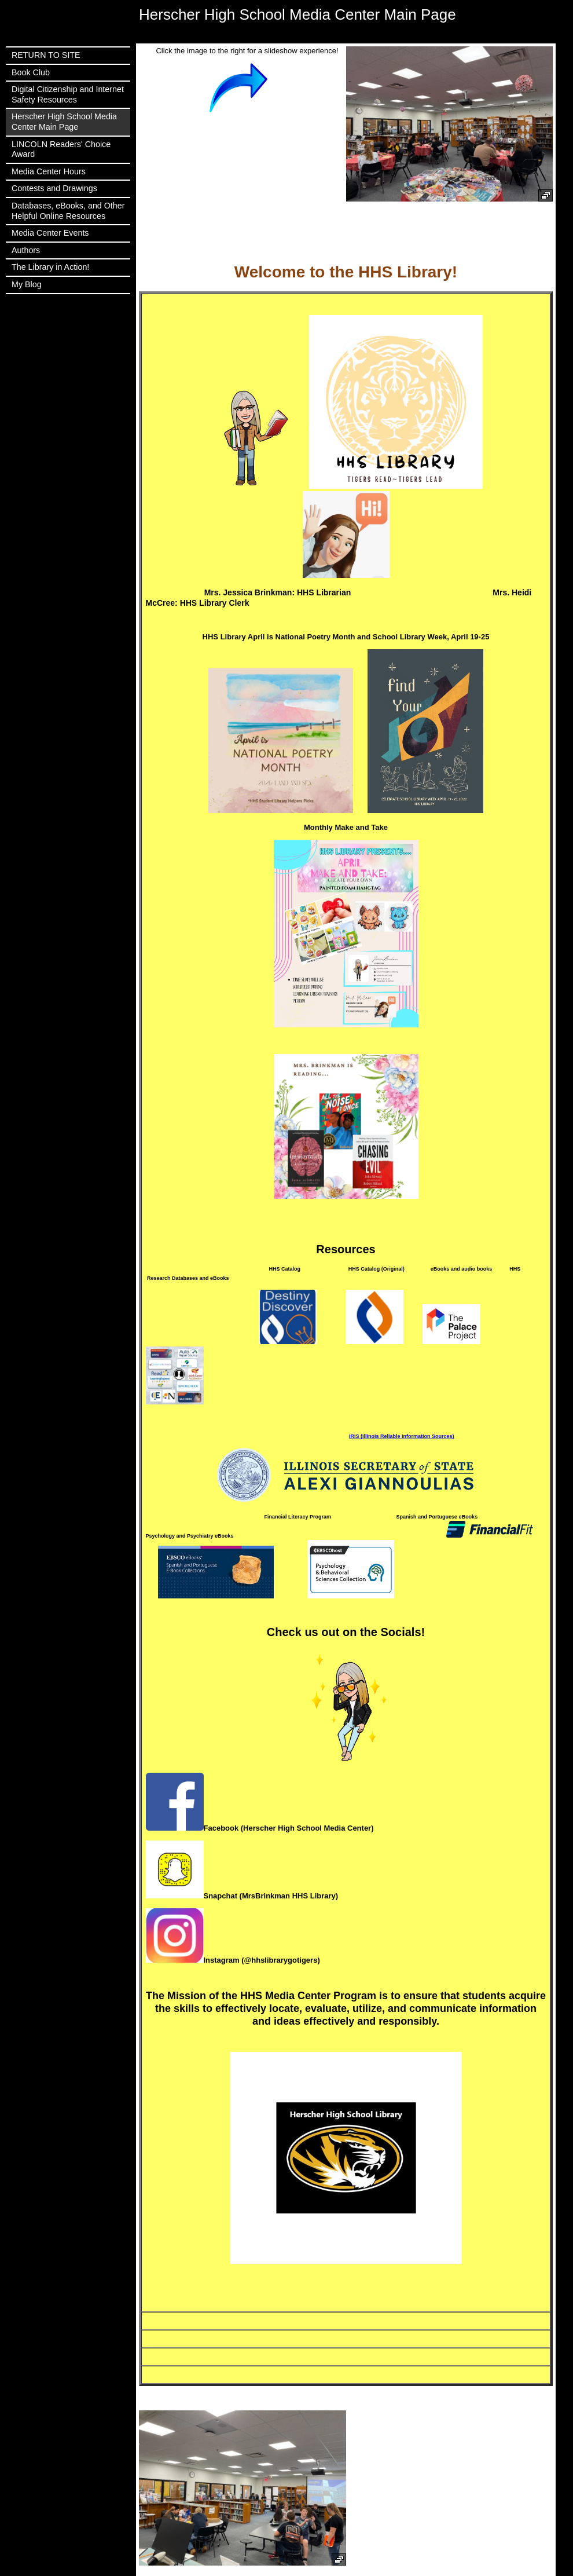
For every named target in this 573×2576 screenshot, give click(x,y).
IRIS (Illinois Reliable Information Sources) (401, 1436)
